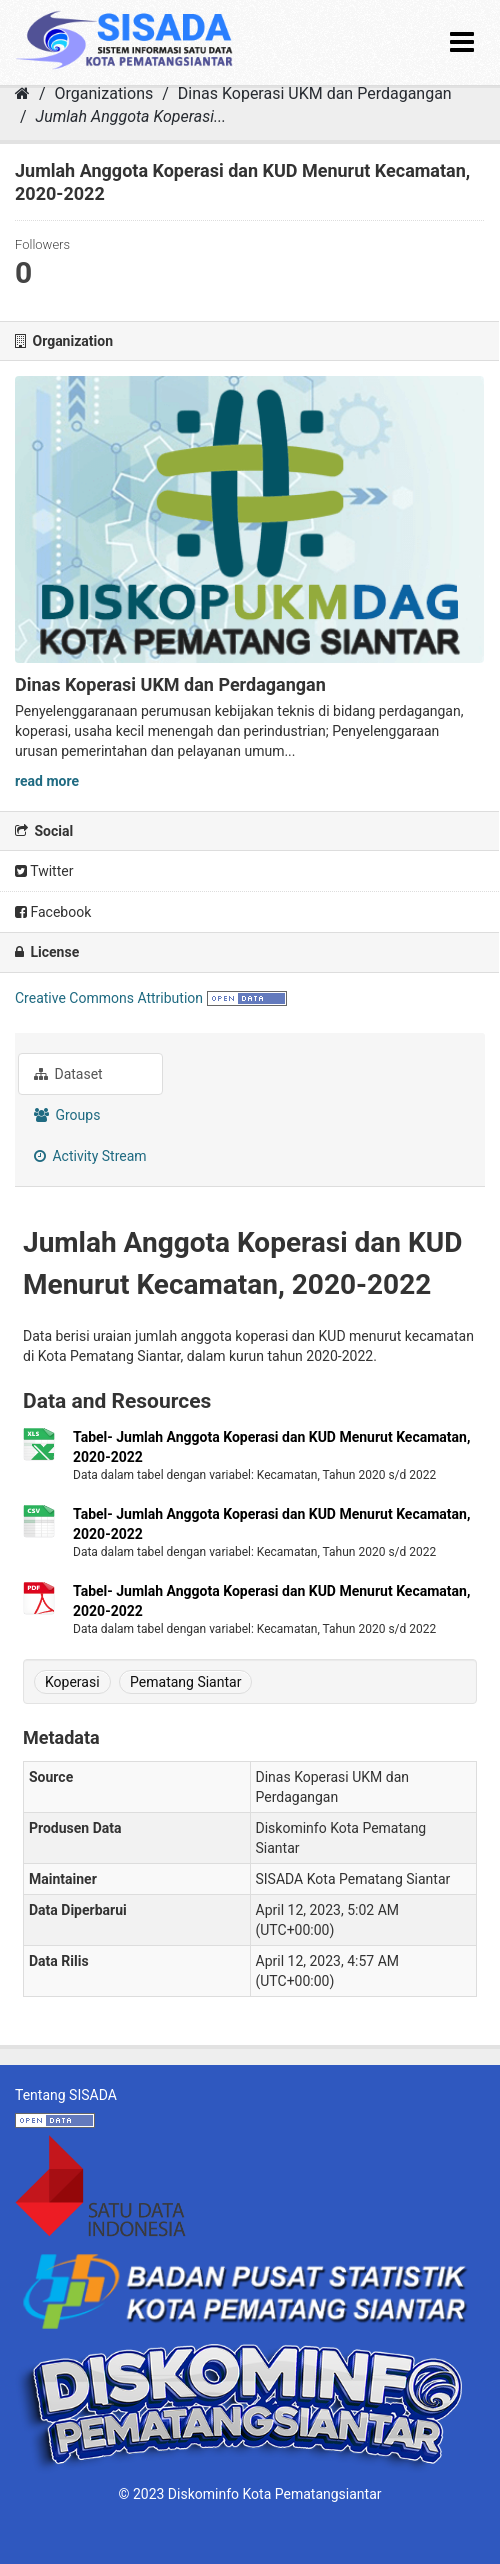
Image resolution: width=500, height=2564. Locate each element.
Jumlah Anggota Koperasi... (131, 116)
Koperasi (72, 1682)
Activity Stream (90, 1156)
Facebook (53, 912)
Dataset (68, 1074)
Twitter (44, 871)
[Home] (22, 93)
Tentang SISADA (66, 2095)
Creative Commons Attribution (109, 998)
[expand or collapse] (462, 42)
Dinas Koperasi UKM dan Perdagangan (315, 93)
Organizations (104, 93)
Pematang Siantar (185, 1682)
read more (47, 781)
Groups (67, 1115)
